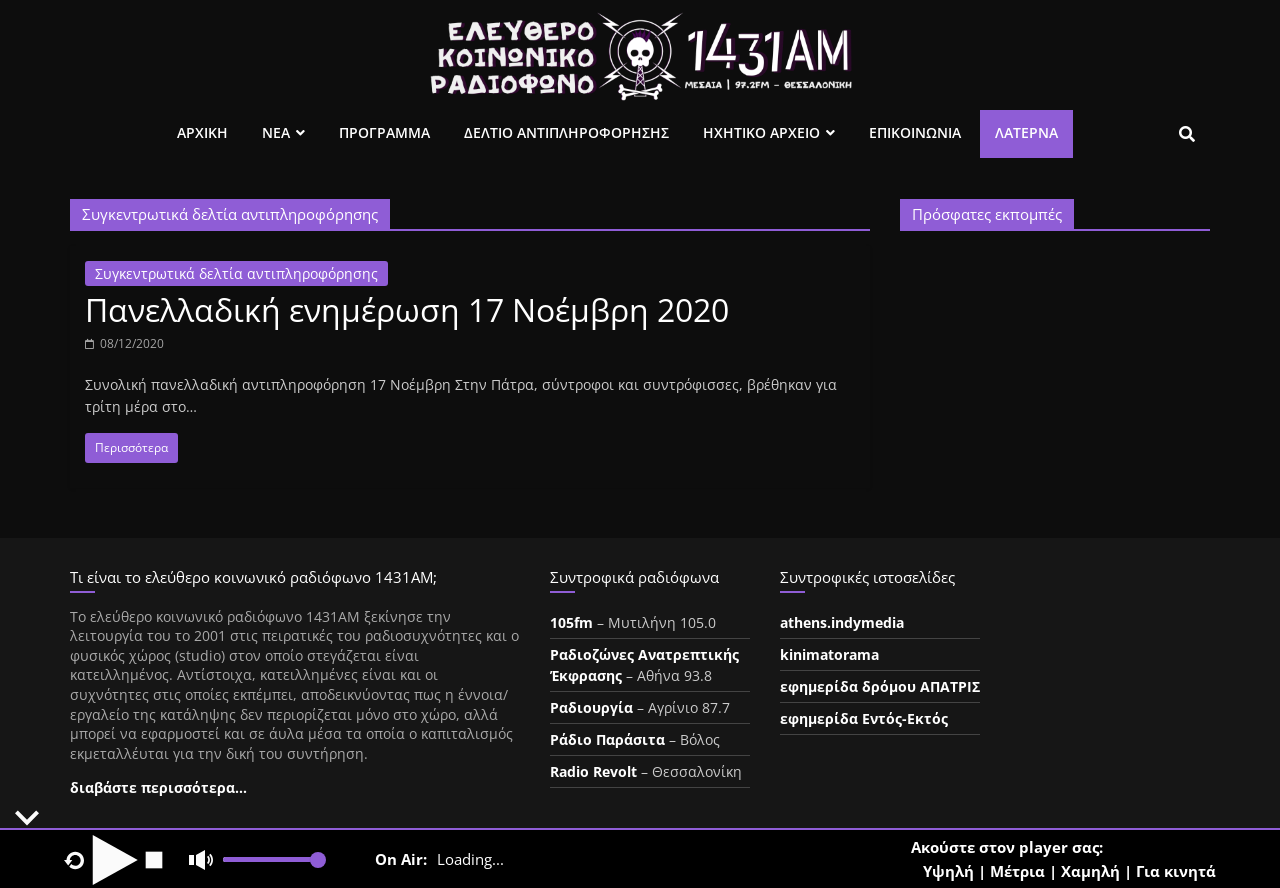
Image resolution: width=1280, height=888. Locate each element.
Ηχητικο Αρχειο (761, 132)
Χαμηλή (1090, 871)
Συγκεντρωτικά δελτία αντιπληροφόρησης (236, 273)
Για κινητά (1176, 871)
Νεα (276, 132)
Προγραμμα (384, 132)
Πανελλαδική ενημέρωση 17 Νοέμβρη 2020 (407, 309)
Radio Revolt (593, 771)
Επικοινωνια (915, 132)
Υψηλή (948, 871)
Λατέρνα (1026, 132)
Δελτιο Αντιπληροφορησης (566, 132)
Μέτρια (1017, 871)
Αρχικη (202, 132)
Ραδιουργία (591, 707)
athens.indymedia (842, 622)
